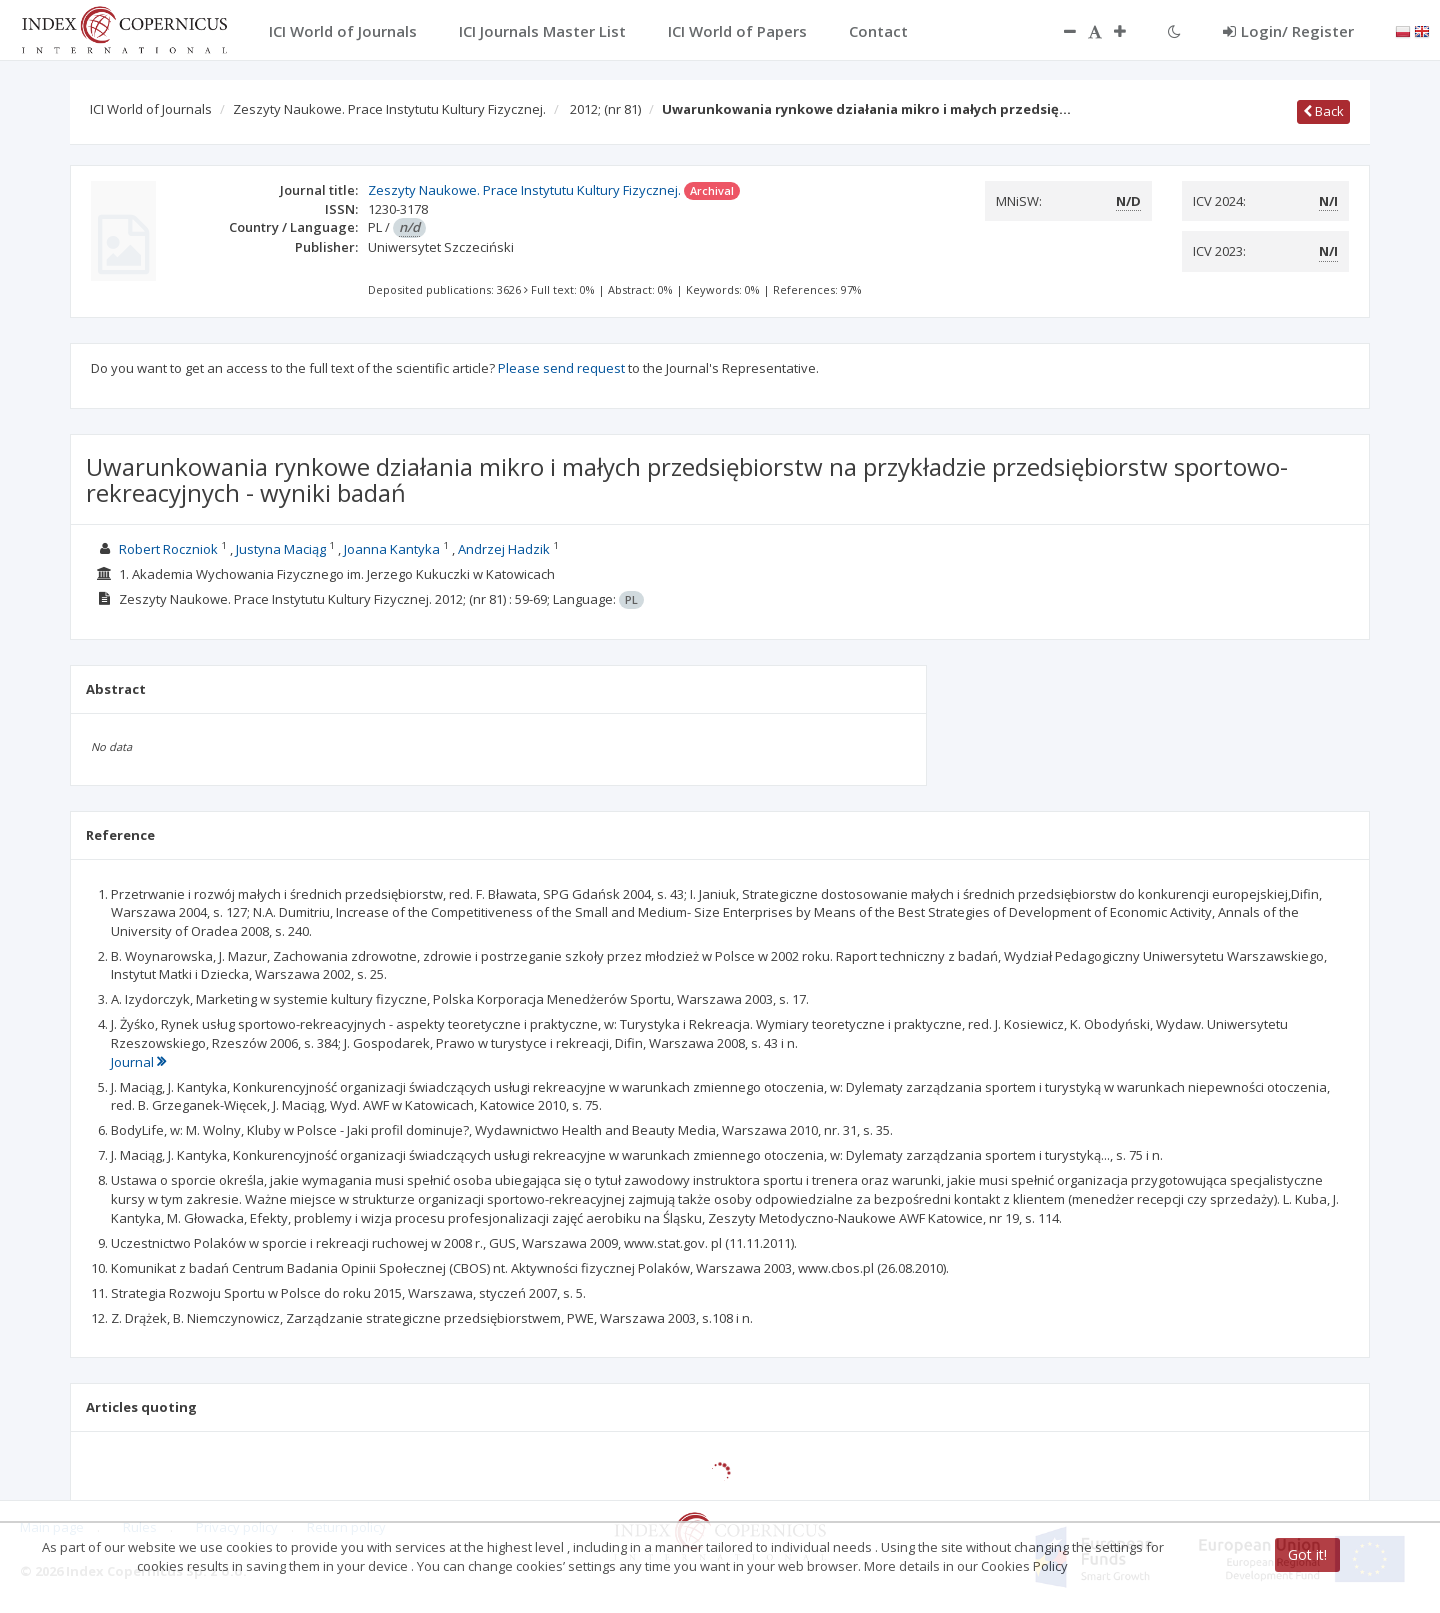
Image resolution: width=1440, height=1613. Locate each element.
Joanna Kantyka (392, 549)
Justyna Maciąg (281, 549)
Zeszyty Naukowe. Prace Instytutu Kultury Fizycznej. (389, 109)
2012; (605, 109)
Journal (138, 1062)
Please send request (561, 368)
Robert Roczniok (168, 549)
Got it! (1307, 1554)
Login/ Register (1288, 31)
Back (1323, 111)
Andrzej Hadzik (504, 549)
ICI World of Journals (151, 109)
